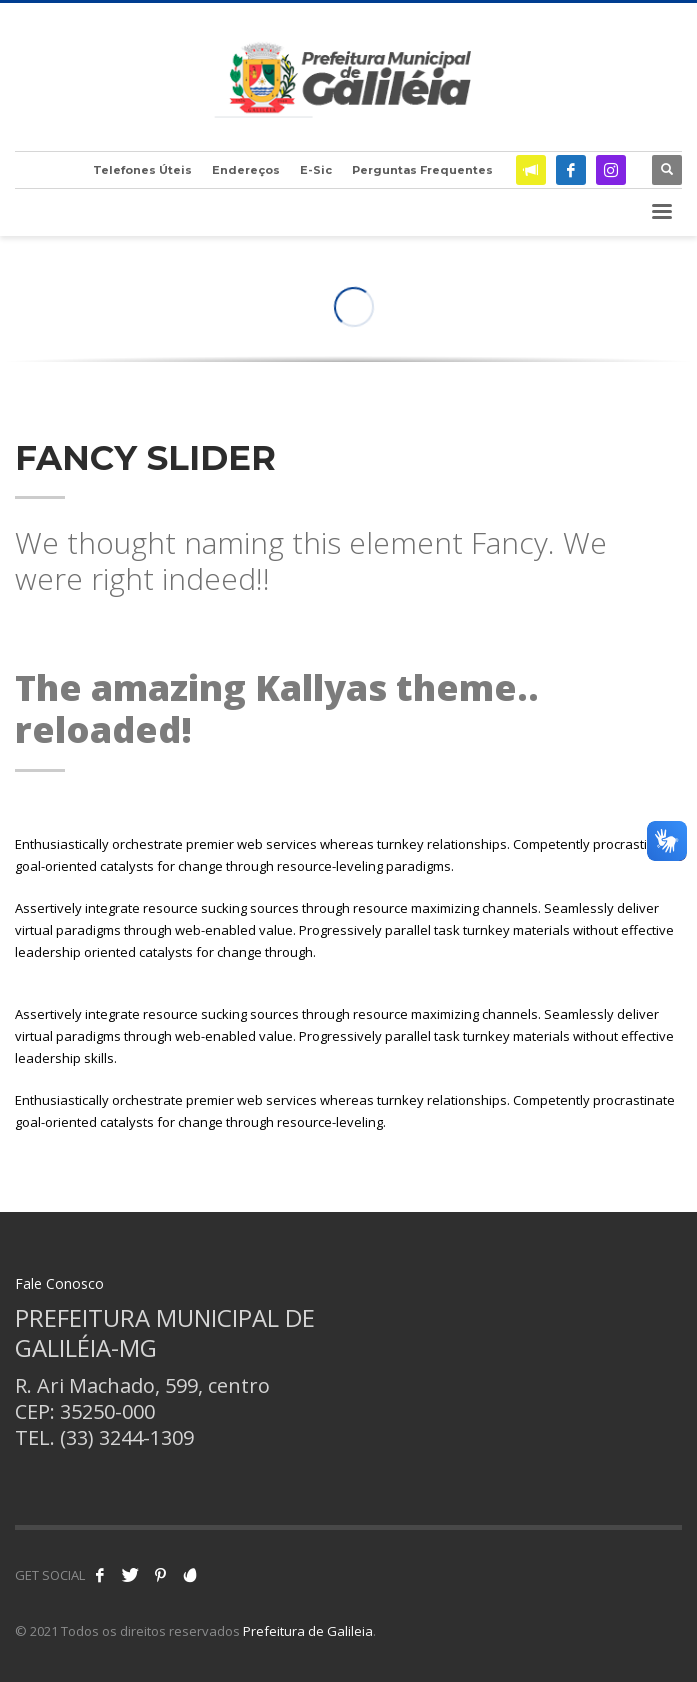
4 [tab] (388, 333)
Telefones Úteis (142, 170)
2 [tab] (356, 333)
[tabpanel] (348, 367)
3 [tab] (372, 333)
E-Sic (316, 170)
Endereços (246, 170)
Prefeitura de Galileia (308, 1631)
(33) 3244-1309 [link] (127, 1437)
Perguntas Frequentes (422, 170)
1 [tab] (340, 333)
